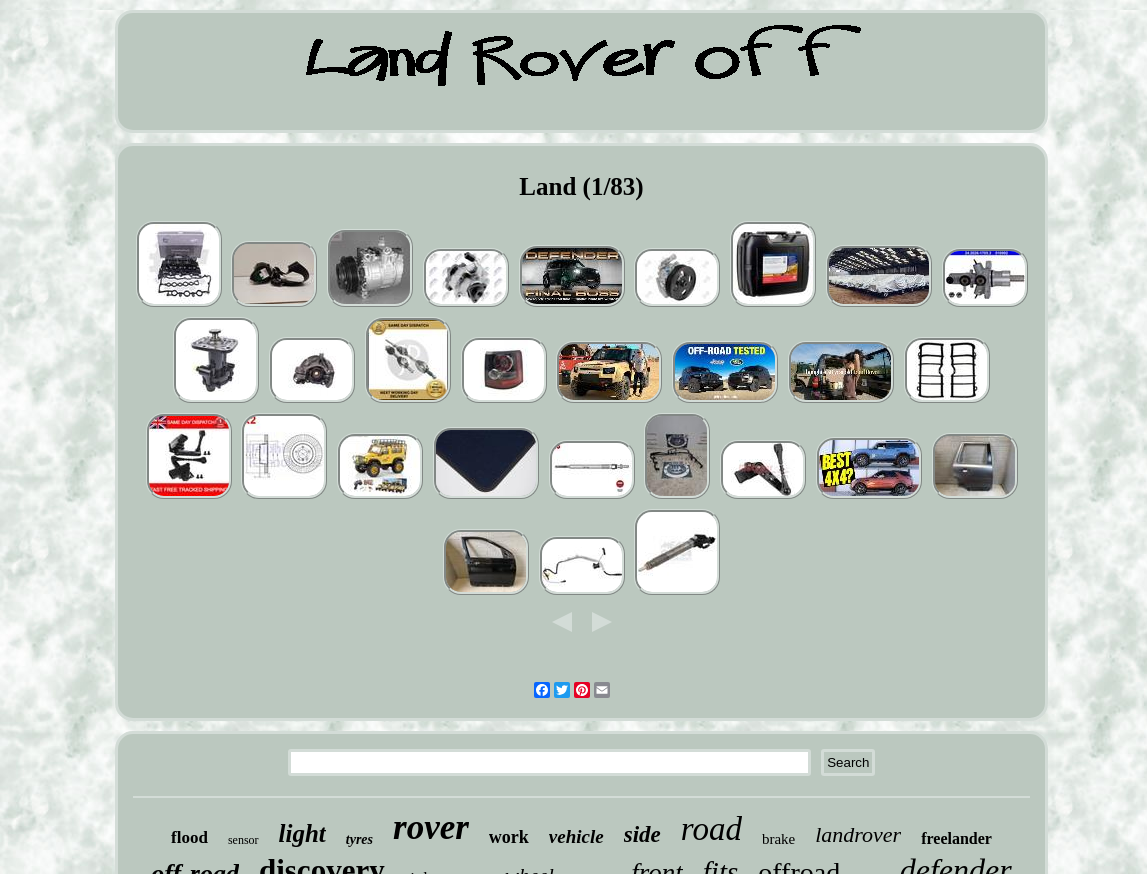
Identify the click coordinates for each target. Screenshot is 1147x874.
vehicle (576, 836)
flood (189, 837)
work (509, 837)
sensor (243, 840)
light (302, 833)
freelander (956, 838)
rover (431, 827)
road (711, 829)
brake (778, 839)
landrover (858, 834)
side (642, 834)
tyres (359, 839)
